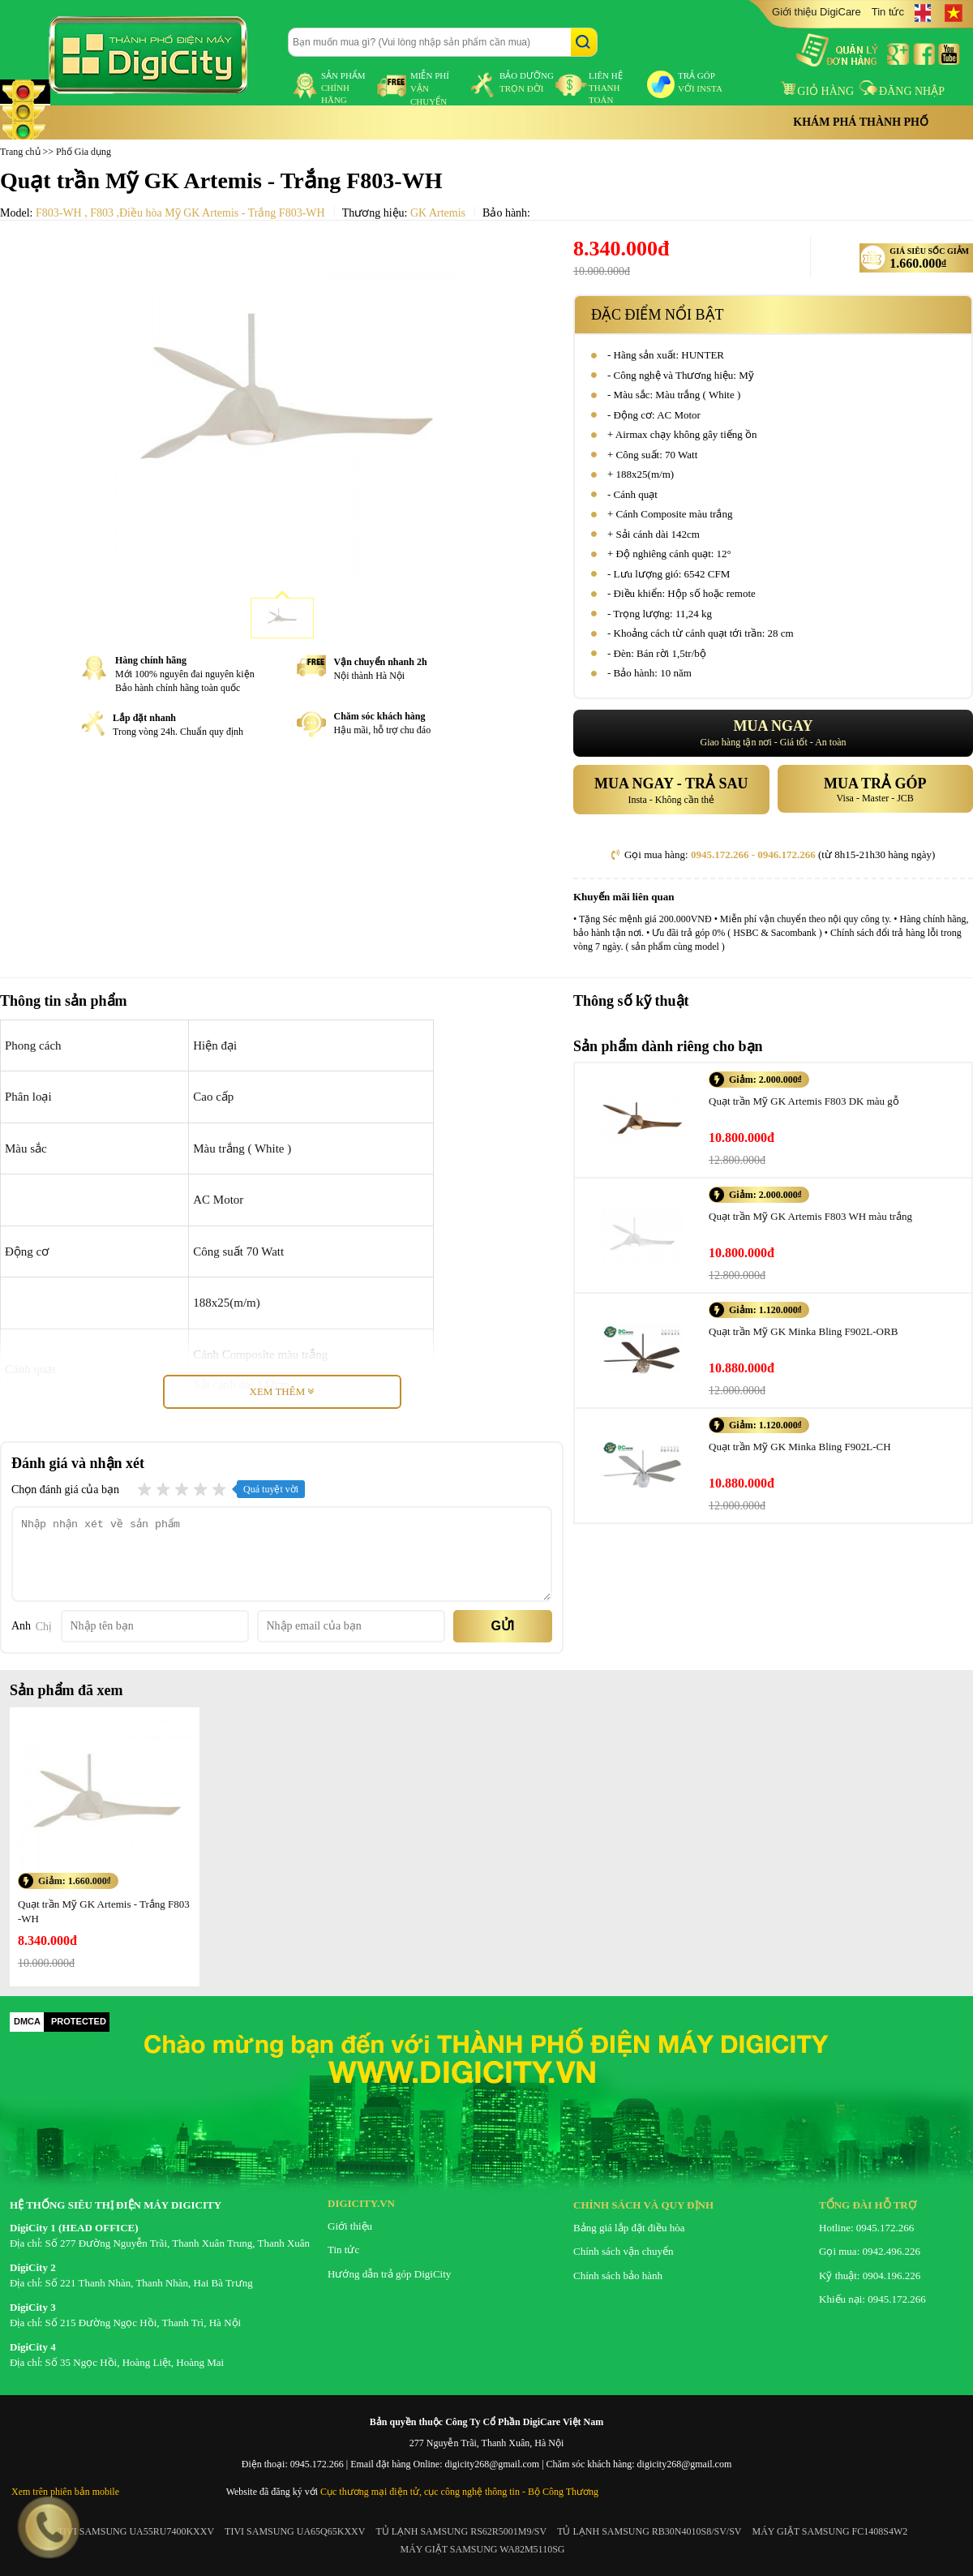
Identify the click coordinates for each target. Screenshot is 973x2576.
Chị (44, 1627)
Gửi (503, 1626)
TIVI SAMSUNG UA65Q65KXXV (295, 2531)
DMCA (27, 2021)
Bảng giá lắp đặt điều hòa (628, 2228)
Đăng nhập (902, 91)
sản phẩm (343, 88)
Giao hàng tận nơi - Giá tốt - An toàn (773, 733)
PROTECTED (78, 2021)
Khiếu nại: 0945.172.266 (872, 2299)
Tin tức (888, 12)
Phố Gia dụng (83, 151)
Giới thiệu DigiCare (816, 12)
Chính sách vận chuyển (623, 2251)
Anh (21, 1626)
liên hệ (606, 88)
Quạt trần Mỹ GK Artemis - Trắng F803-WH (104, 1911)
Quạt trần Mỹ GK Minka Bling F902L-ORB (803, 1331)
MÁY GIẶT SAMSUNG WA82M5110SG (482, 2549)
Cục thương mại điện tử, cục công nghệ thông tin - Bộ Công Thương (459, 2491)
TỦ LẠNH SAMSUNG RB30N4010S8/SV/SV (649, 2531)
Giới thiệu (350, 2226)
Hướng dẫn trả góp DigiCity (389, 2274)
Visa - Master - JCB (876, 788)
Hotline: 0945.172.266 (866, 2228)
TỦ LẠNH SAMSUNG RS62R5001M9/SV (461, 2531)
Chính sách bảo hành (617, 2275)
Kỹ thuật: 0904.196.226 (869, 2275)
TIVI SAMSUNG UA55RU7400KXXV (136, 2531)
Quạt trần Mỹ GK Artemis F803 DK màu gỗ (804, 1101)
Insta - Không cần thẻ (671, 789)
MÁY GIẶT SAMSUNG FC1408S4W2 (830, 2531)
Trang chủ (20, 151)
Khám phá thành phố (860, 122)
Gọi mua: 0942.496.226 (869, 2251)
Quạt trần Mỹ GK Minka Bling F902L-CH (800, 1446)
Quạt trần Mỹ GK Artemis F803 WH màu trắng (810, 1216)
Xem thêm (282, 1391)
